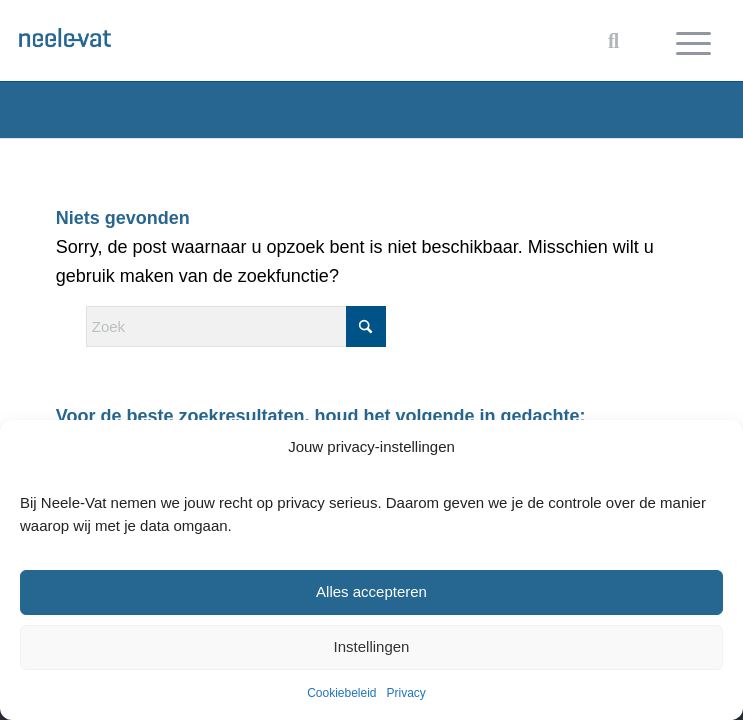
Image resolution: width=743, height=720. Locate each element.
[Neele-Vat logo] (300, 35)
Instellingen (372, 646)
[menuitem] (693, 41)
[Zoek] (236, 326)
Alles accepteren (371, 591)
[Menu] (693, 41)
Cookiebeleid (341, 693)
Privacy (406, 693)
